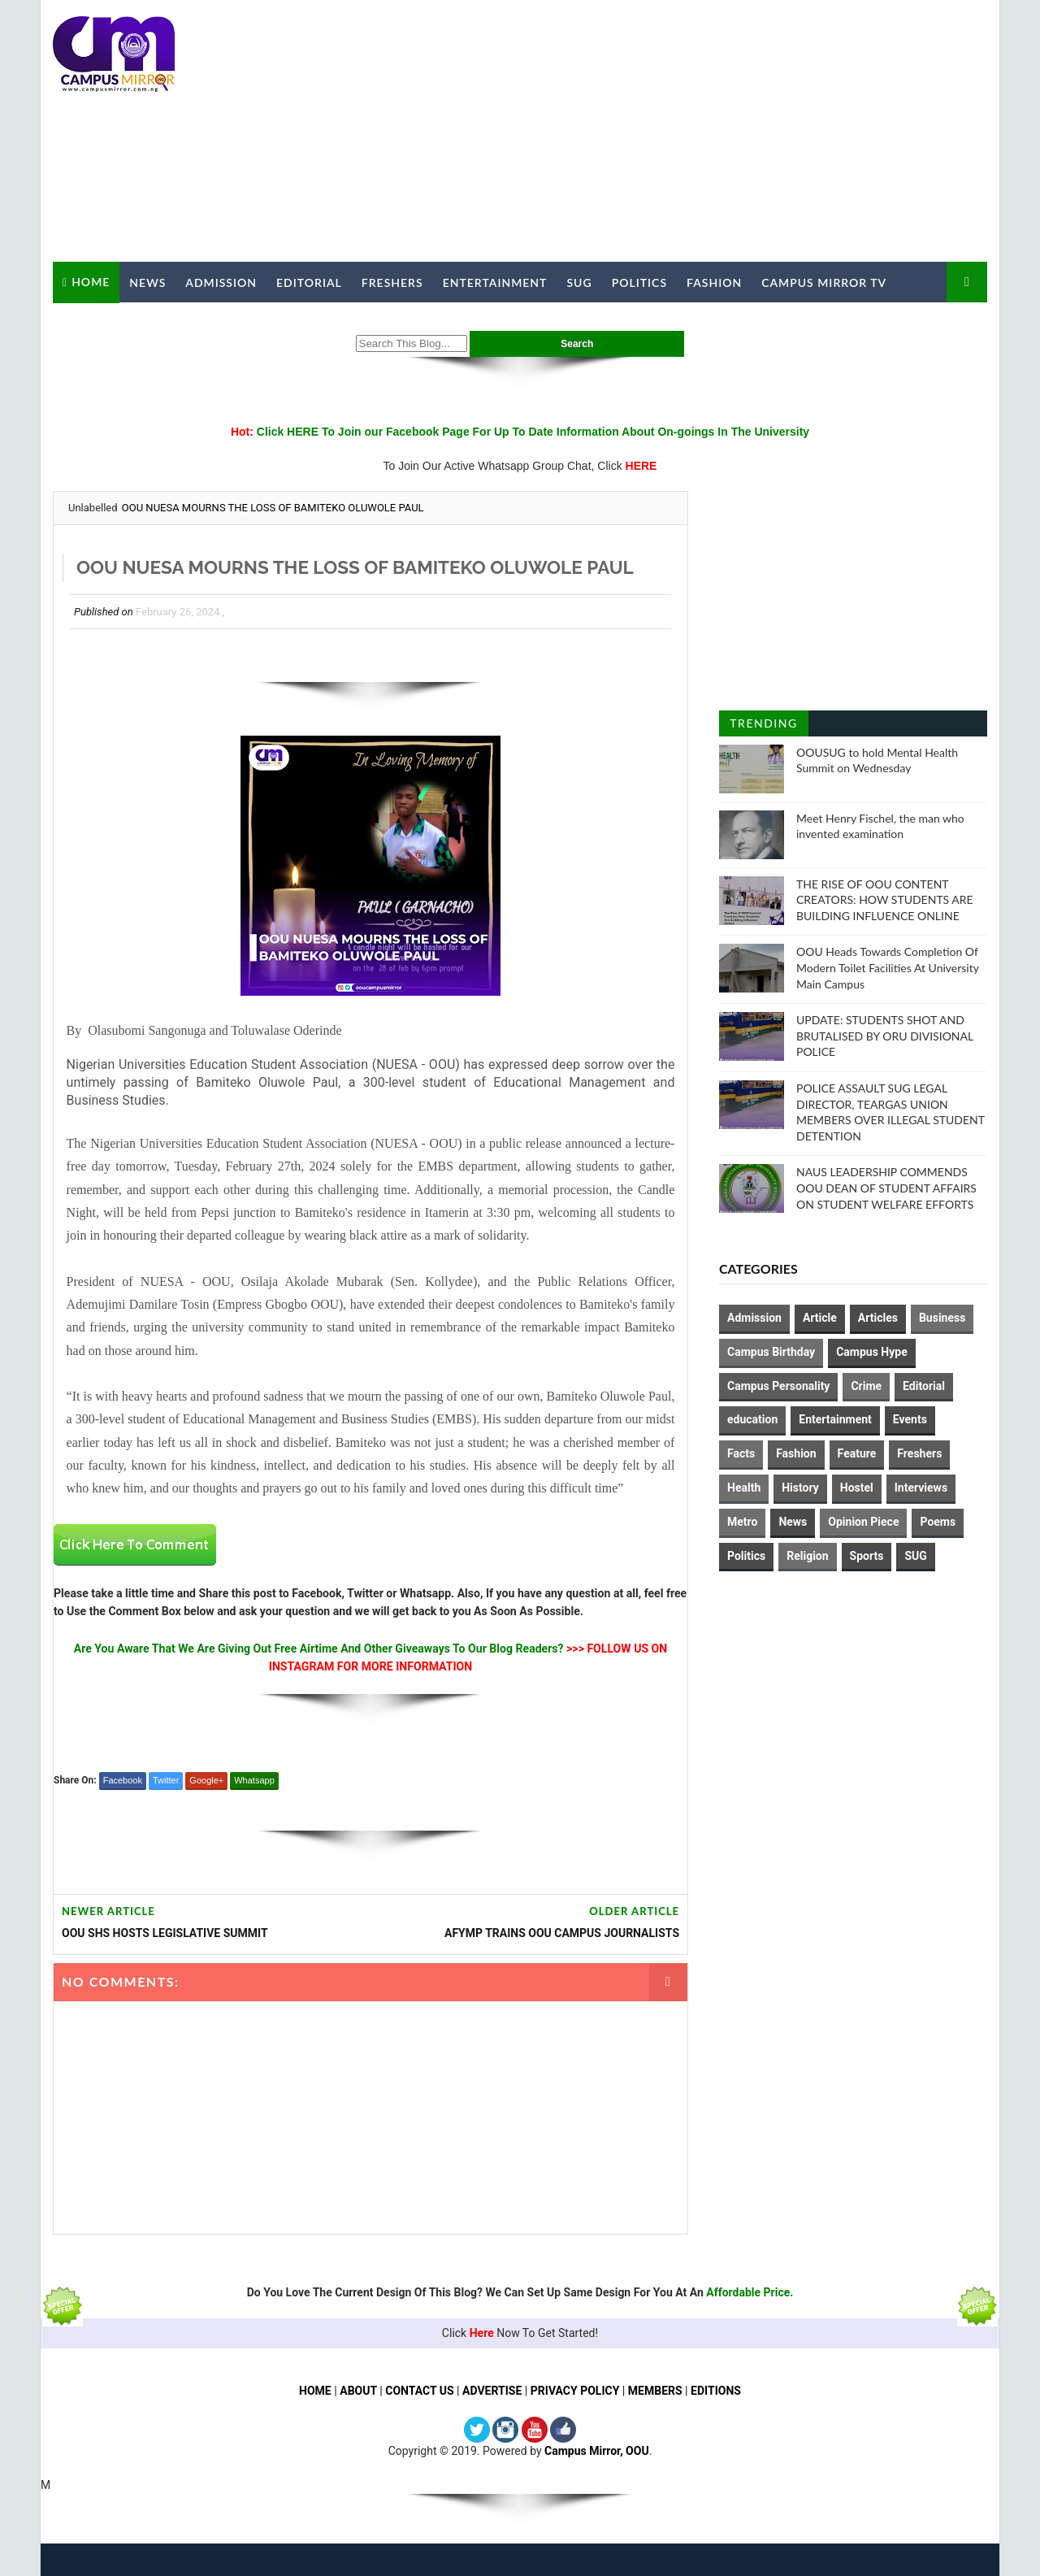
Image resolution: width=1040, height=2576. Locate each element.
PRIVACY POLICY (575, 2390)
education (752, 1419)
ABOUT (358, 2390)
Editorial (309, 282)
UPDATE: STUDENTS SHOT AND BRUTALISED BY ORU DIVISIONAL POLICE (884, 1035)
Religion (807, 1555)
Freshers (392, 282)
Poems (938, 1521)
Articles (878, 1317)
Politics (639, 282)
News (147, 282)
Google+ (206, 1780)
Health (743, 1487)
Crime (866, 1385)
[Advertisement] (690, 131)
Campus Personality (778, 1385)
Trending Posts (763, 726)
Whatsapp (254, 1780)
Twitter (166, 1780)
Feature (857, 1453)
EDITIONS (716, 2390)
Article (820, 1317)
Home (91, 282)
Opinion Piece (863, 1521)
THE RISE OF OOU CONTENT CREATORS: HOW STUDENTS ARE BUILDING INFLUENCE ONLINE (884, 900)
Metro (742, 1521)
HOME (315, 2390)
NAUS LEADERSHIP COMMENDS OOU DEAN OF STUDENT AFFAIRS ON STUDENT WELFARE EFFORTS (886, 1187)
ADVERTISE (492, 2390)
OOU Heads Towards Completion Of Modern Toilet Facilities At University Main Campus (887, 967)
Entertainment (495, 282)
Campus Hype (872, 1351)
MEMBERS (655, 2390)
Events (910, 1419)
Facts (741, 1453)
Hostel (856, 1487)
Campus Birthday (771, 1351)
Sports (867, 1555)
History (800, 1487)
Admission (221, 282)
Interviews (921, 1487)
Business (942, 1317)
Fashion (714, 282)
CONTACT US (419, 2390)
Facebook (122, 1780)
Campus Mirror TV (823, 282)
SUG (579, 282)
